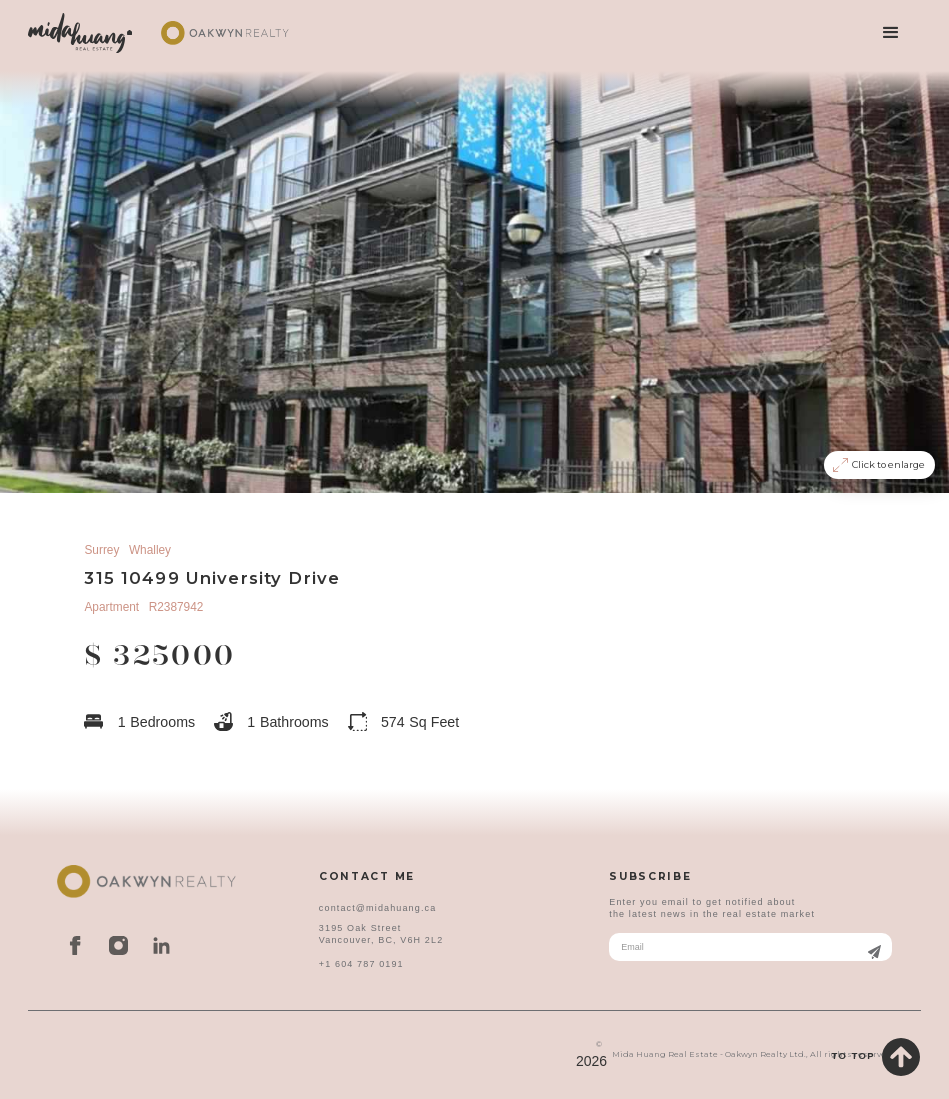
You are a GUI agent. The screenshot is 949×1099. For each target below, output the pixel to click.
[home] (80, 33)
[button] (891, 33)
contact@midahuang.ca (377, 908)
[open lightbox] (474, 279)
